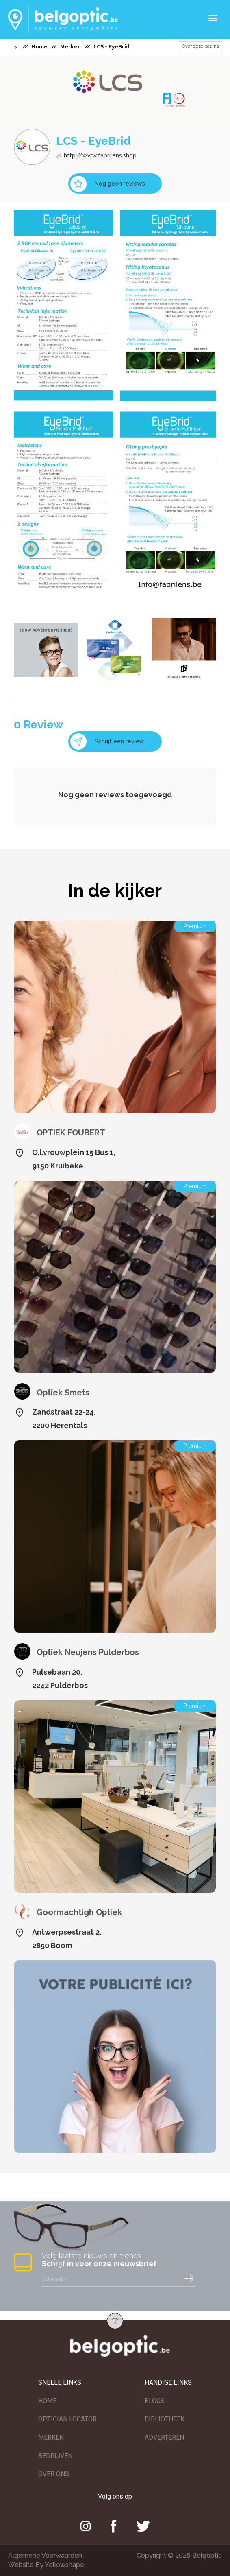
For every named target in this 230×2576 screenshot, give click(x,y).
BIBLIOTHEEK (164, 2419)
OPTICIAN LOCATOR (67, 2419)
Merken (70, 47)
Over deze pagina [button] (200, 46)
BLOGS (155, 2401)
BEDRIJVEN (55, 2456)
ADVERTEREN (164, 2437)
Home (39, 47)
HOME (47, 2401)
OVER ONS (53, 2474)
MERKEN (51, 2437)
